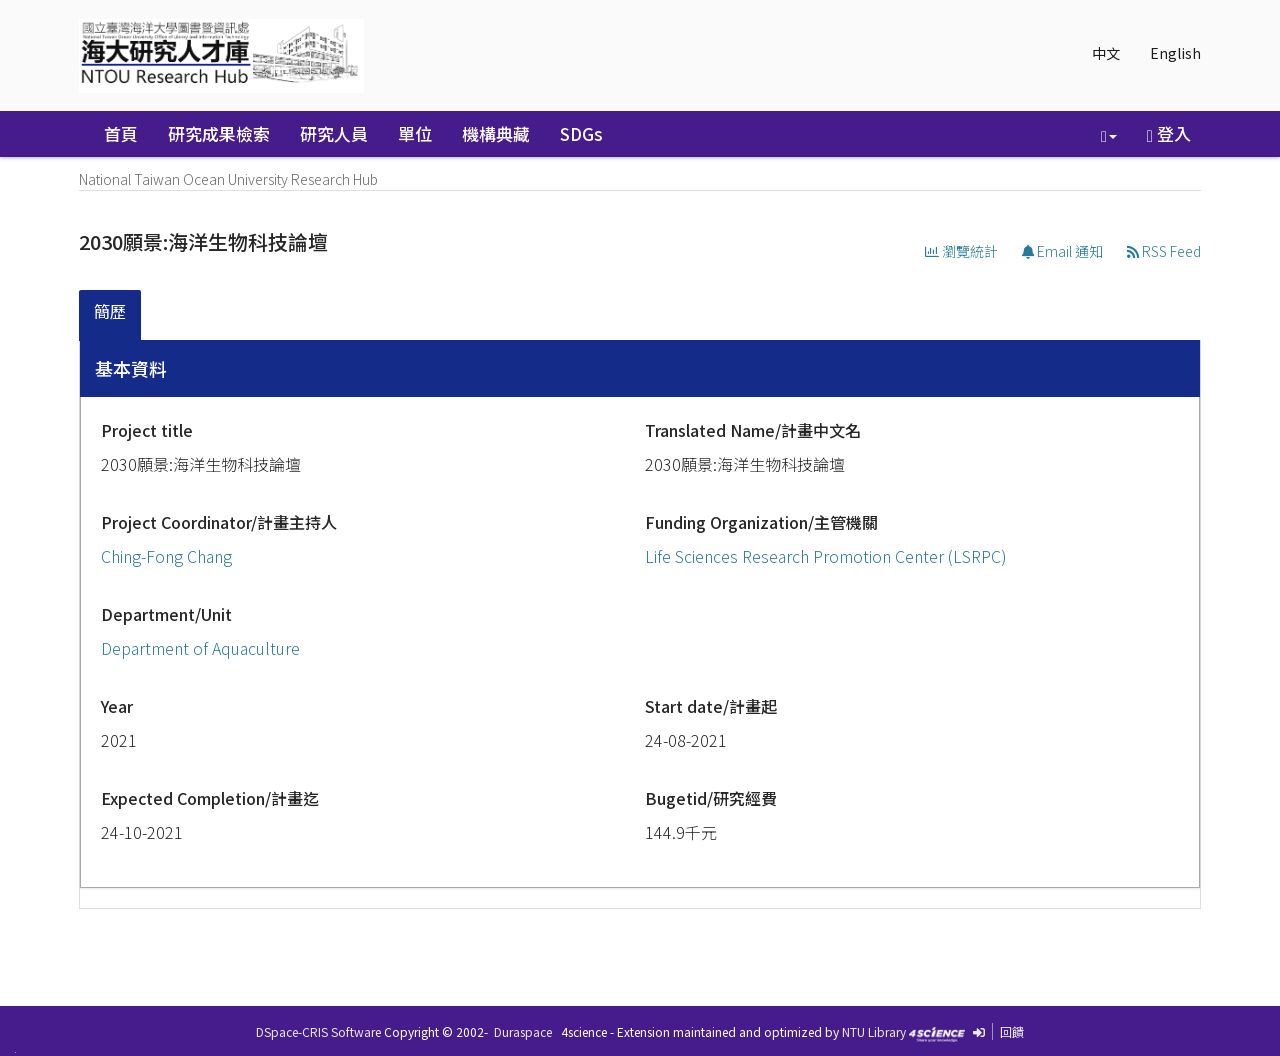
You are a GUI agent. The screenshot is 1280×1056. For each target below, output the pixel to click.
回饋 (1012, 1031)
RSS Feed (1164, 251)
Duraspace (523, 1031)
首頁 (121, 133)
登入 (1169, 133)
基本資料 (131, 368)
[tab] (111, 315)
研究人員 (334, 133)
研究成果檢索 (219, 133)
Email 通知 (1062, 251)
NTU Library (874, 1031)
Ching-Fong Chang (166, 556)
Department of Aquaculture (200, 648)
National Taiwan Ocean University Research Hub (228, 179)
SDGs (581, 133)
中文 (1106, 53)
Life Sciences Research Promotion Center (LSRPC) (826, 556)
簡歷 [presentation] (110, 311)
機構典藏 (496, 133)
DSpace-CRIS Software (318, 1031)
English (1175, 53)
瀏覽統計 (961, 251)
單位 (415, 133)
